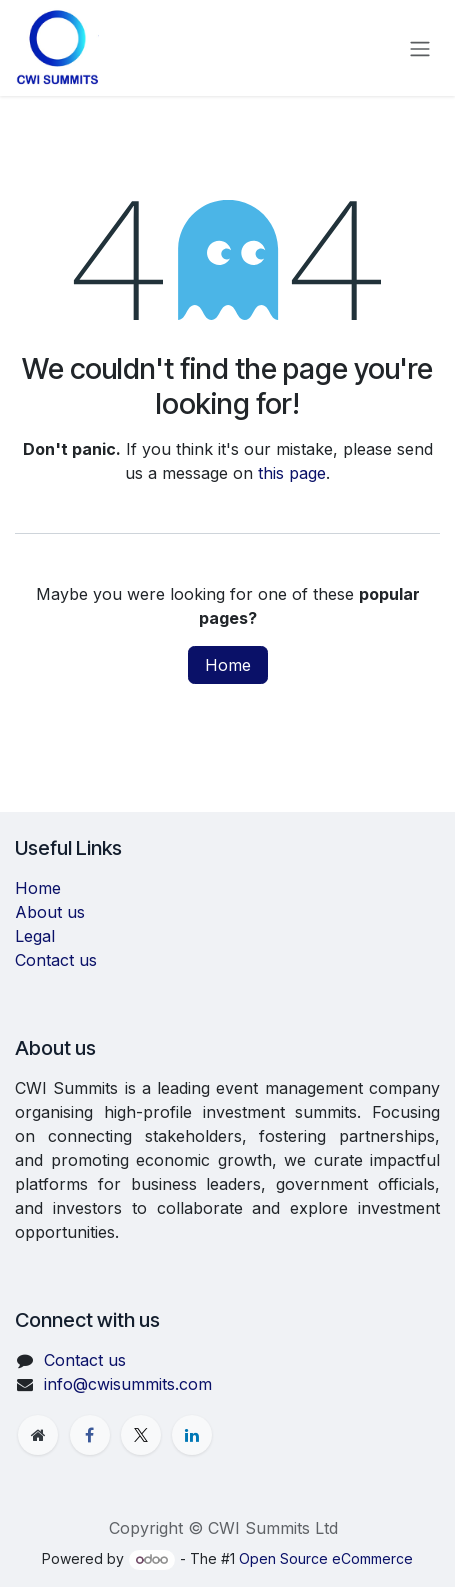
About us (50, 912)
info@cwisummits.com (128, 1384)
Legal (35, 936)
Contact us (56, 960)
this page (292, 473)
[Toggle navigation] (420, 48)
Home (228, 665)
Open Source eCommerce (326, 1558)
